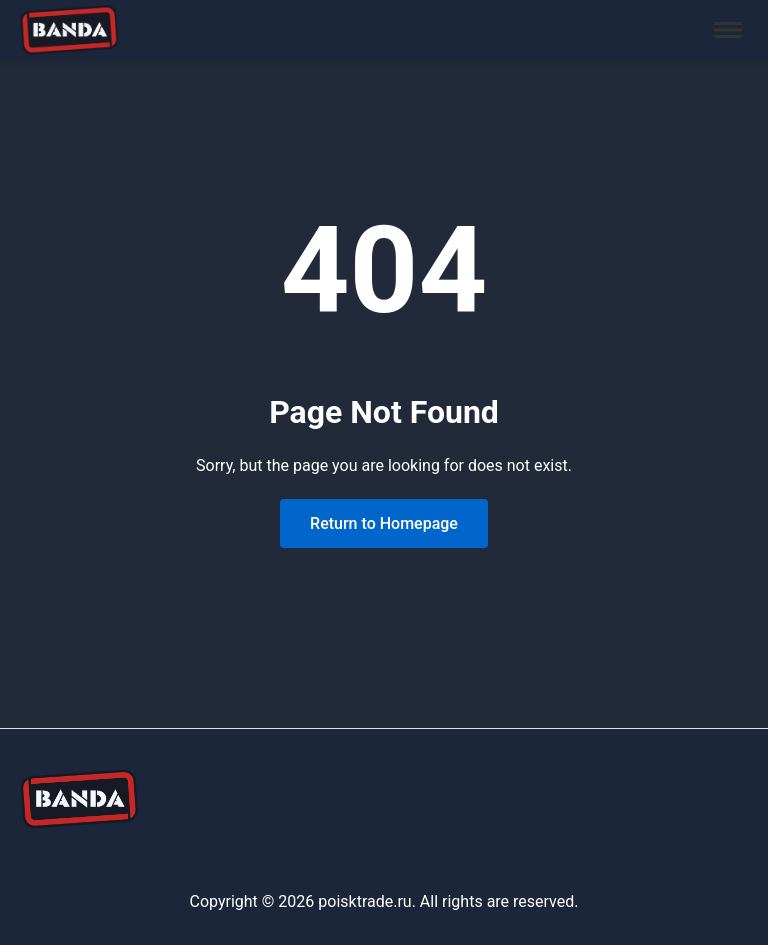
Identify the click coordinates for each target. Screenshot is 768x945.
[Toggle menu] (728, 30)
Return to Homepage (384, 523)
